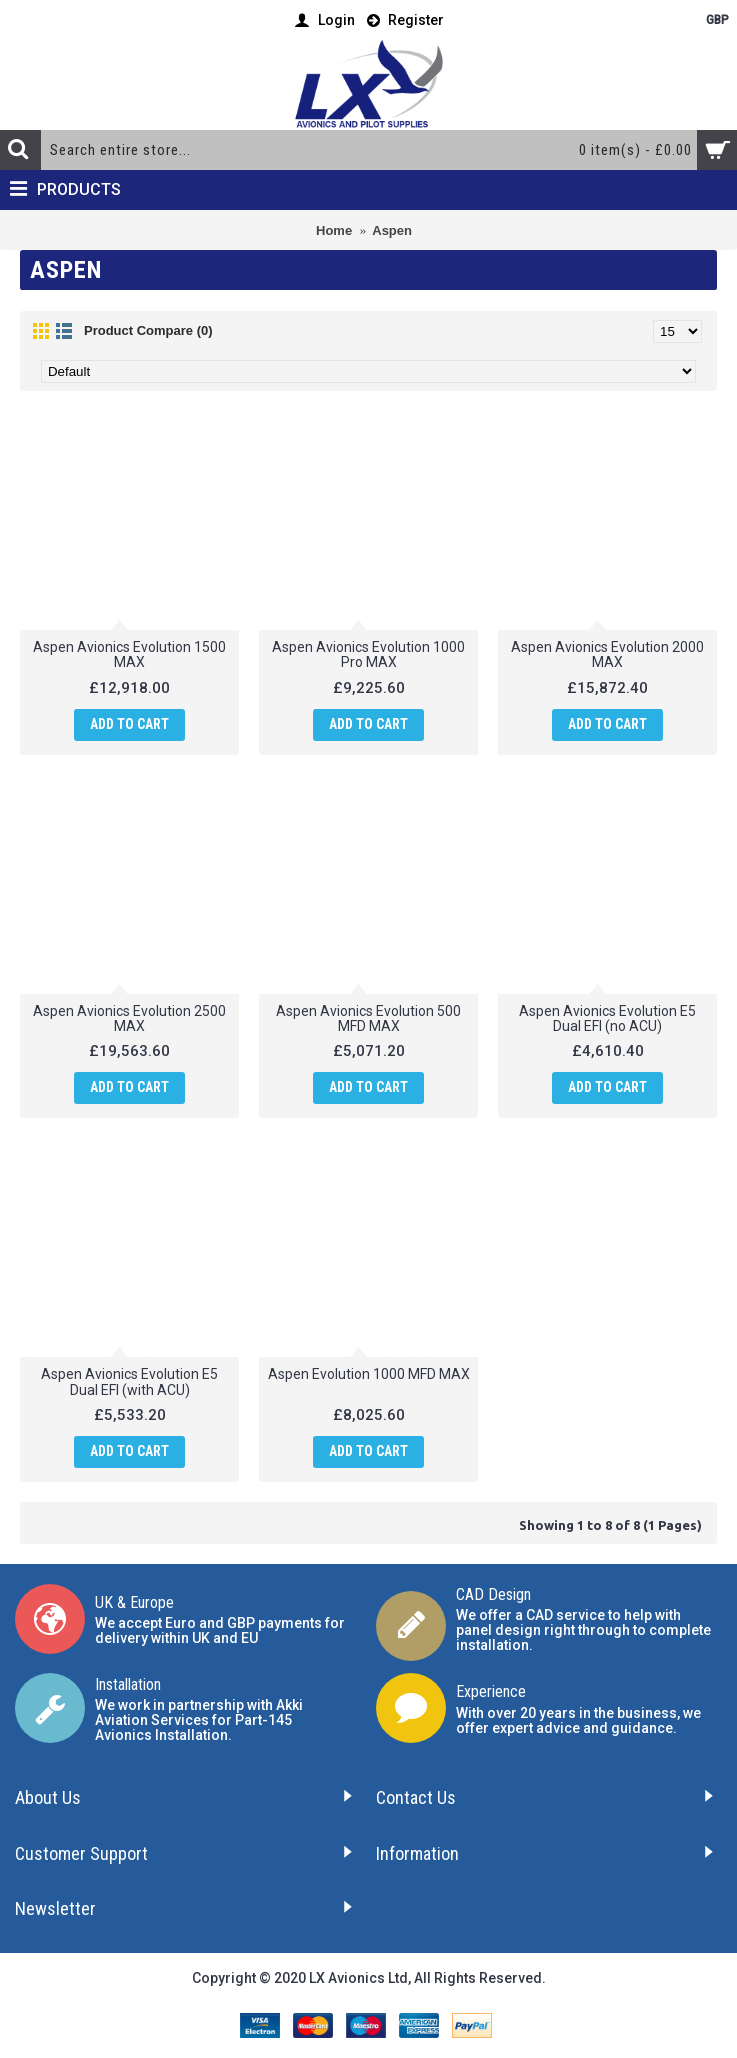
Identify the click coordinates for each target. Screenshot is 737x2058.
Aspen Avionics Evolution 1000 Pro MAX (368, 654)
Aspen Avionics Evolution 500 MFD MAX (368, 1018)
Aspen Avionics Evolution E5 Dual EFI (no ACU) (607, 1018)
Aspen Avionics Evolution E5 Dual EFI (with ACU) (129, 1381)
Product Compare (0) (148, 330)
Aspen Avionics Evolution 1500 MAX (129, 654)
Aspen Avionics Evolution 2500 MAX (129, 1018)
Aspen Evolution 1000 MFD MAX (369, 1374)
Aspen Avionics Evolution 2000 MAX (607, 654)
